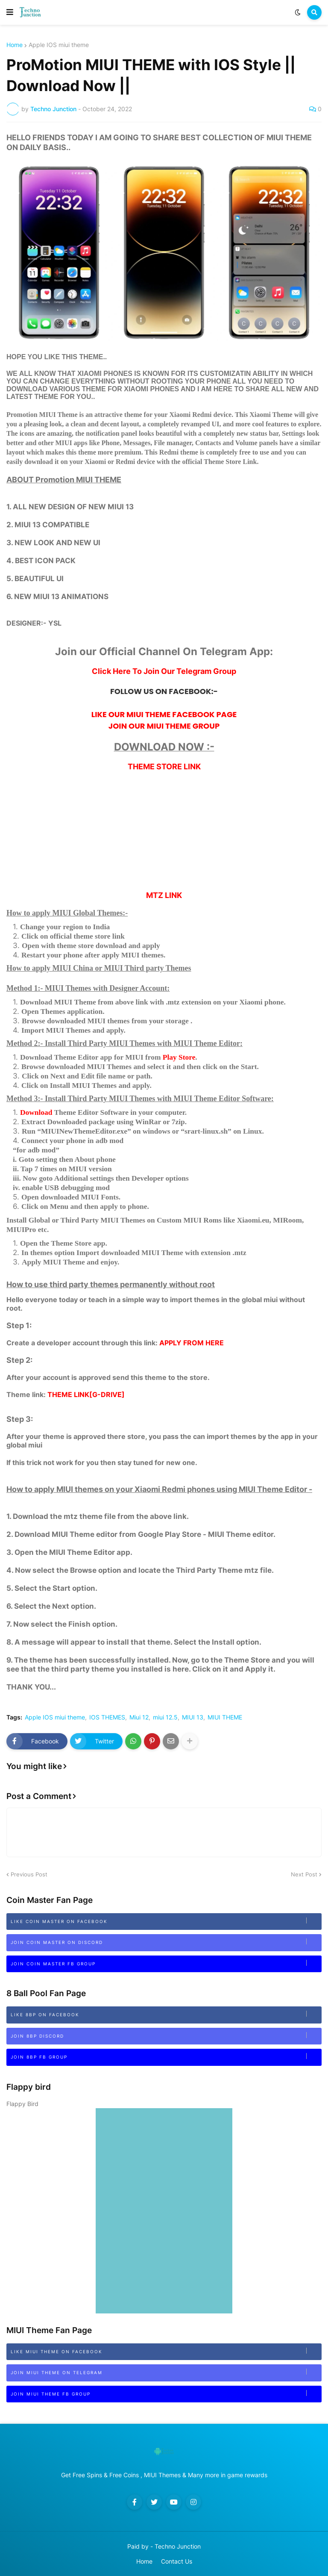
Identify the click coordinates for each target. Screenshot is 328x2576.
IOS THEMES (107, 1717)
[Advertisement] (164, 831)
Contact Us (176, 2561)
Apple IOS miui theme (59, 45)
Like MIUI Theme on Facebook (166, 2351)
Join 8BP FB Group (166, 2056)
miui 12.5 (165, 1717)
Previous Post (29, 1874)
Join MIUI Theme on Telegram (166, 2372)
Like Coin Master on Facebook (166, 1920)
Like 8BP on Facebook (166, 2014)
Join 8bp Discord (166, 2035)
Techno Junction (178, 2546)
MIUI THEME (225, 1717)
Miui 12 (139, 1717)
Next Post (304, 1874)
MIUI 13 (192, 1717)
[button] (10, 12)
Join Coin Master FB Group (166, 1963)
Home (14, 45)
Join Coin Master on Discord (166, 1941)
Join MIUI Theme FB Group (166, 2393)
